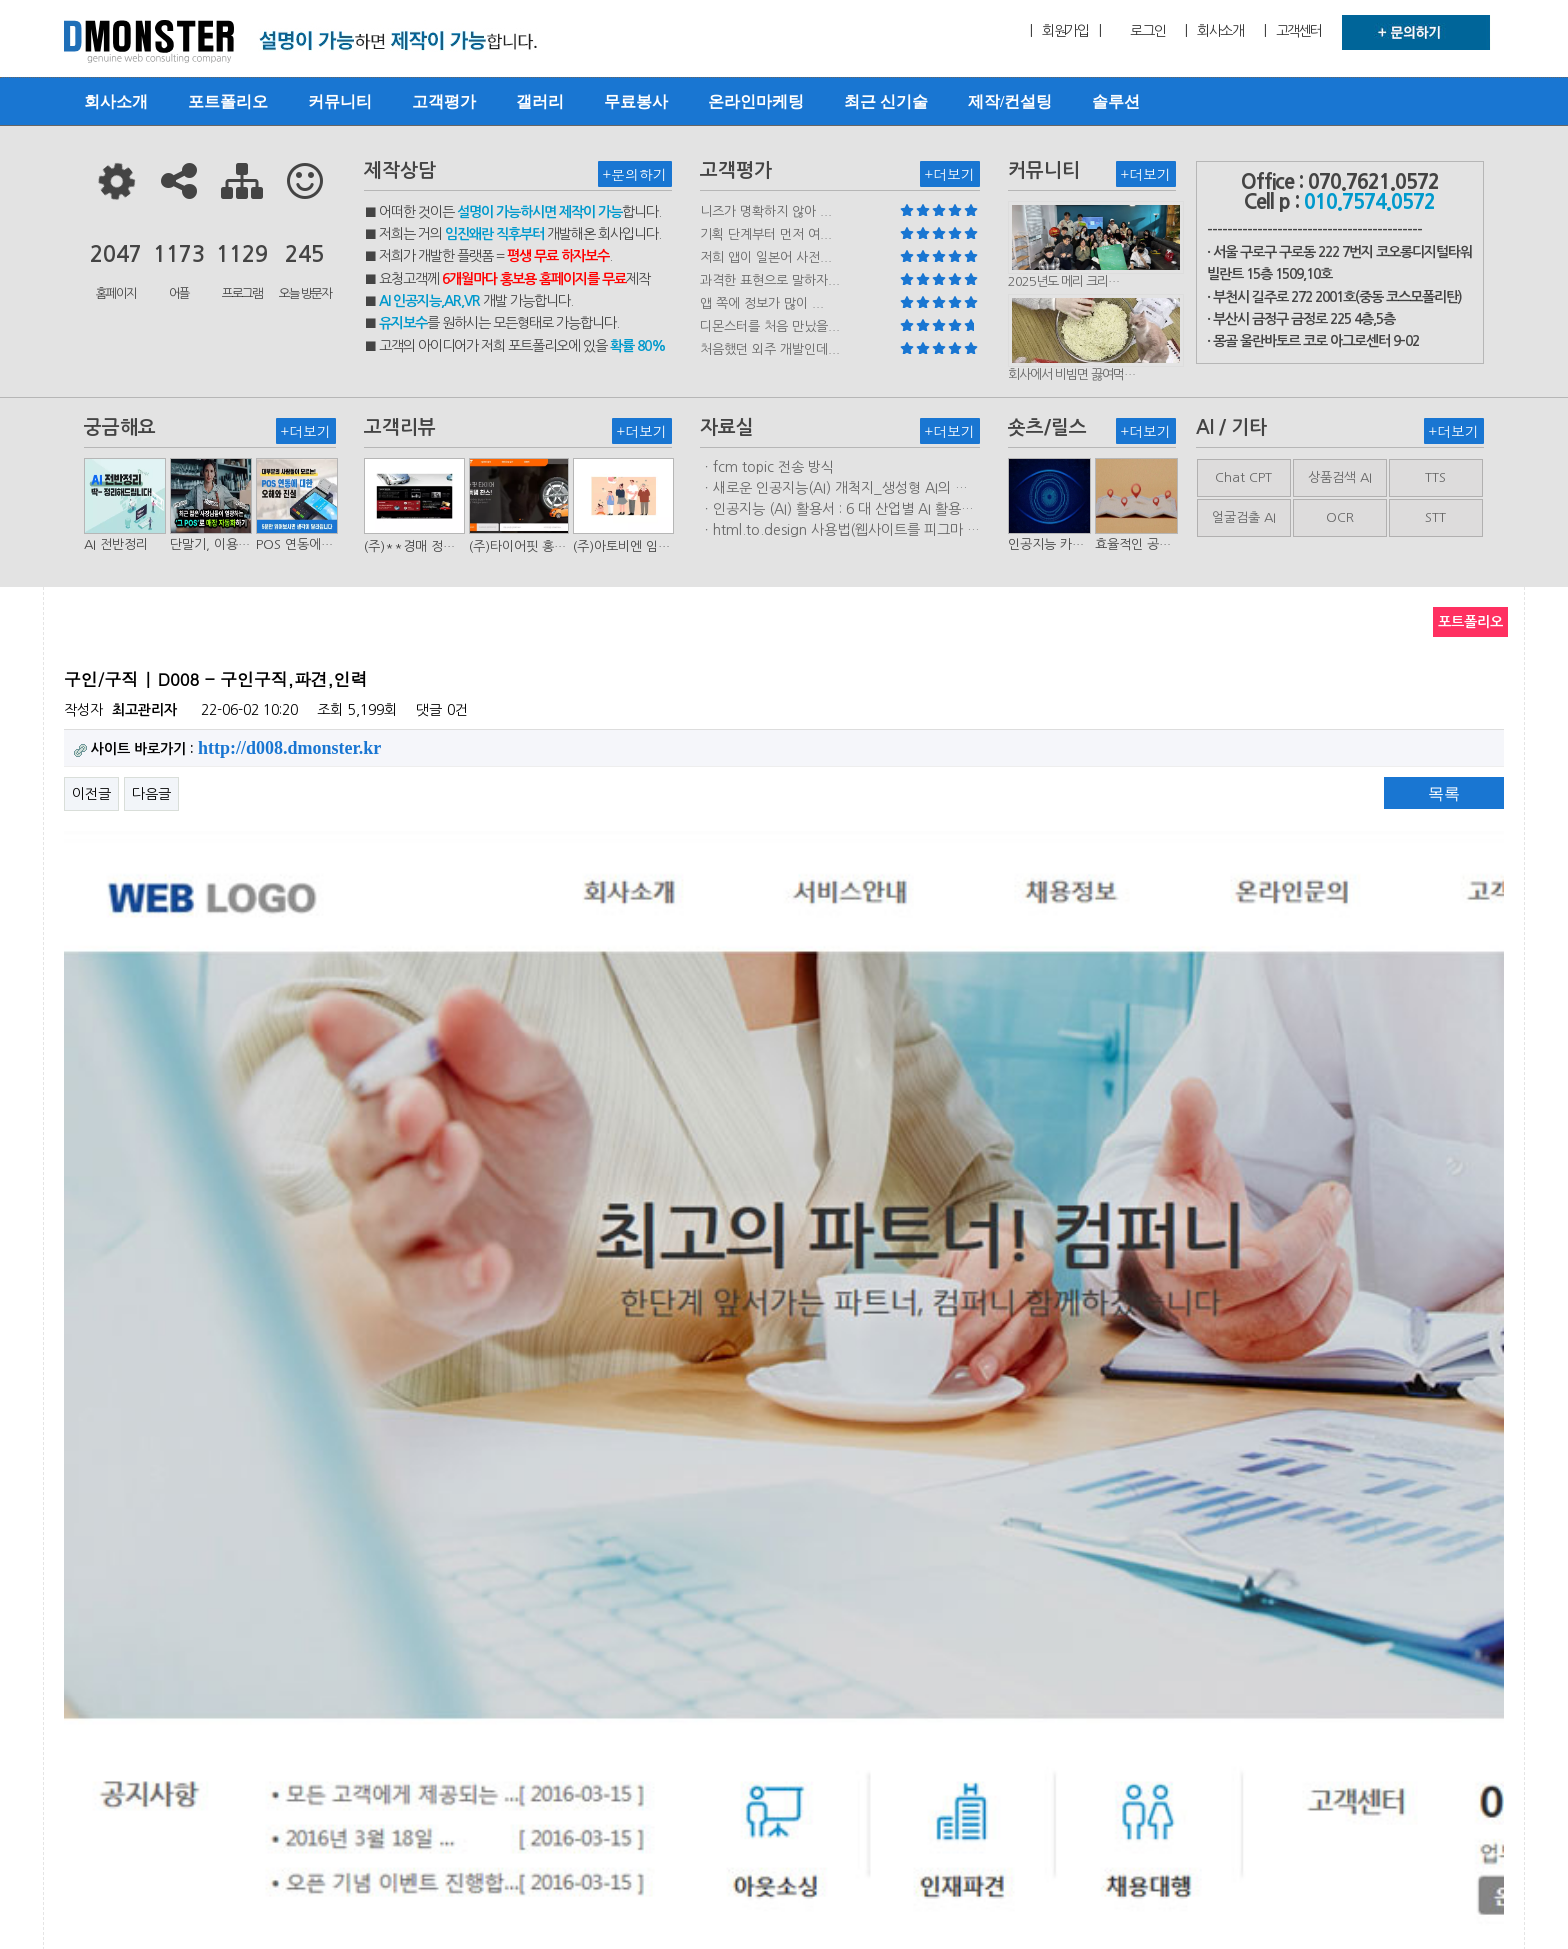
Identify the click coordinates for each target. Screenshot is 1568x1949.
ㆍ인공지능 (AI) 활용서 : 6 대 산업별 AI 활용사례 (837, 510)
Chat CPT (1243, 477)
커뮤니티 (340, 101)
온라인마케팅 (756, 101)
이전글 (91, 794)
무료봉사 (636, 101)
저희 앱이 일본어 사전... (766, 257)
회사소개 (116, 101)
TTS (1435, 477)
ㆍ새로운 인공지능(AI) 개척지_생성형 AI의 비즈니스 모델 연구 (834, 489)
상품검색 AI (1340, 477)
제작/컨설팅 (1010, 101)
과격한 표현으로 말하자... (770, 280)
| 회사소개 (1214, 31)
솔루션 (1116, 101)
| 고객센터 (1293, 31)
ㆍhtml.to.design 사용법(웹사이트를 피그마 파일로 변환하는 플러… (840, 531)
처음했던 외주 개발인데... (770, 349)
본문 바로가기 (0, 0)
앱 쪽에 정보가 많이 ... (762, 303)
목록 (1444, 793)
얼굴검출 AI (1244, 517)
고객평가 (444, 101)
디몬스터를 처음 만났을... (770, 326)
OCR (1340, 517)
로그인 (1147, 31)
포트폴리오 (228, 101)
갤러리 (540, 101)
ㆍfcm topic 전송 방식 (767, 467)
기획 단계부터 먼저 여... (766, 234)
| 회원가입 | (1065, 31)
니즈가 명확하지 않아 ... (766, 211)
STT (1435, 517)
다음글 (151, 794)
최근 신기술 (886, 101)
